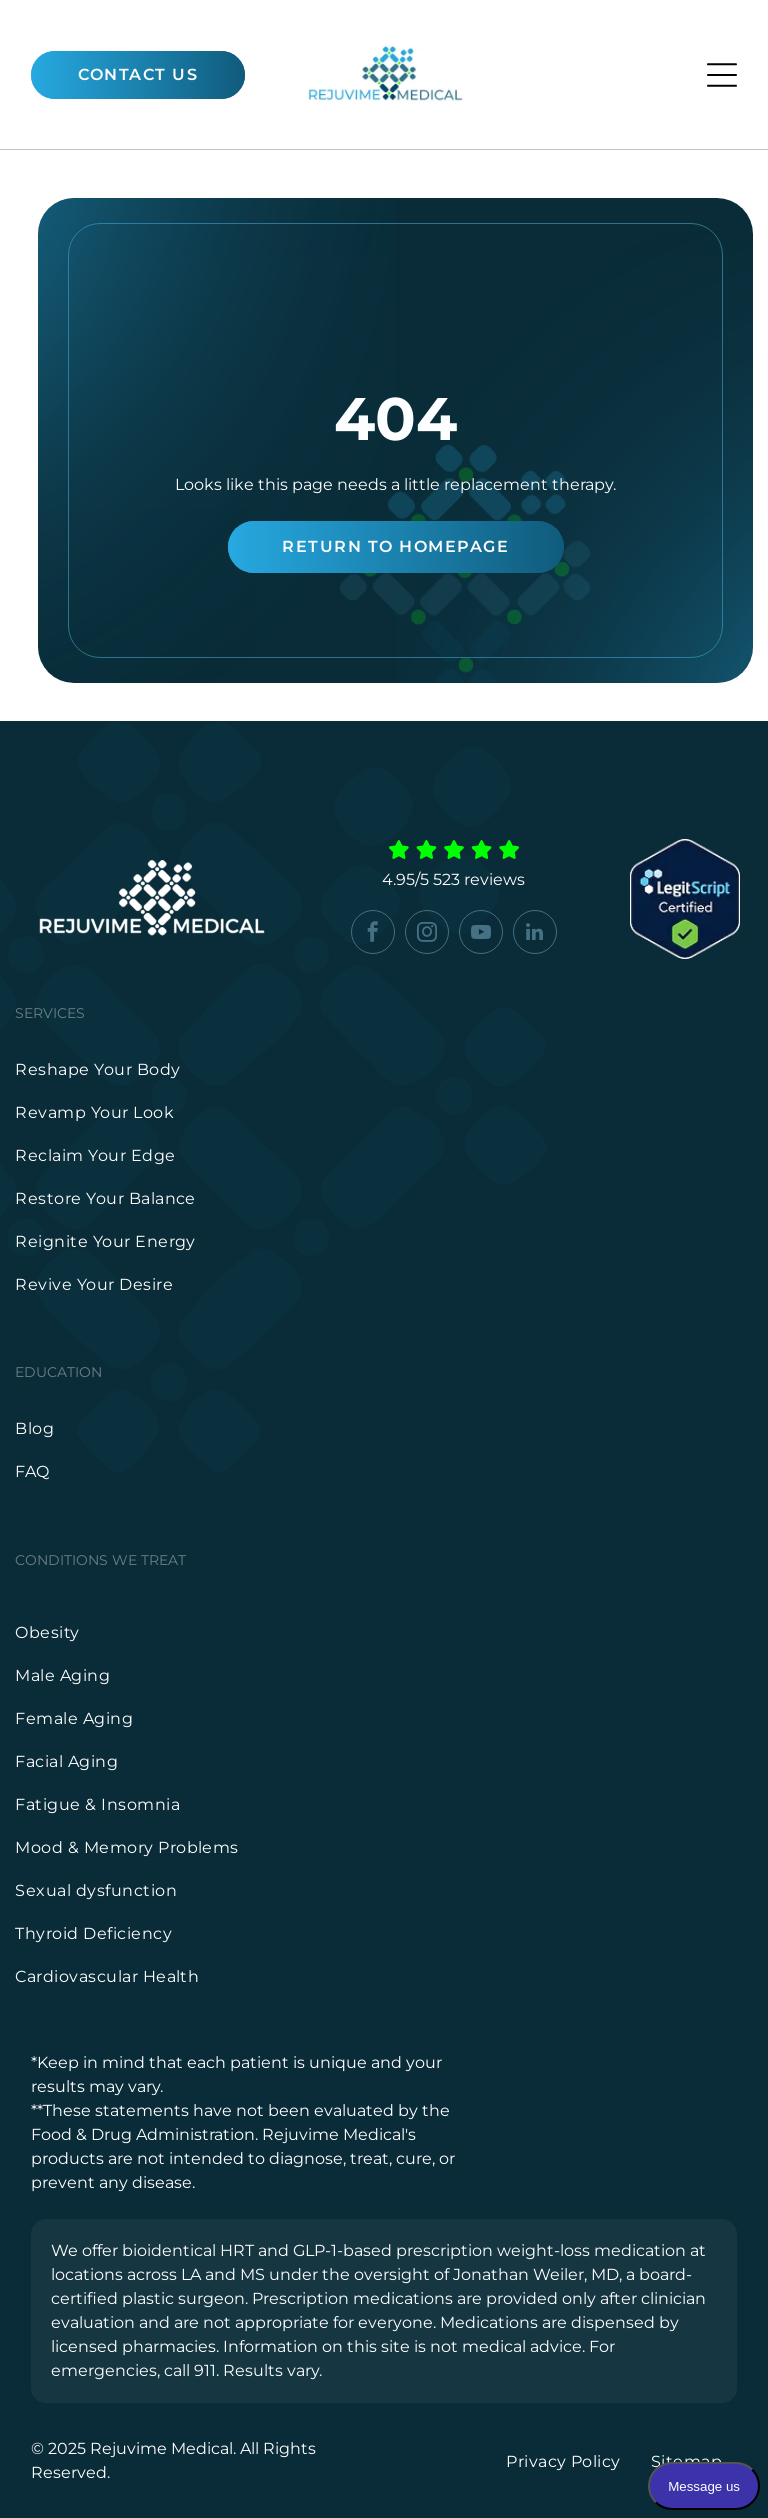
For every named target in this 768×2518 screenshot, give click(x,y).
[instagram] (427, 934)
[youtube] (481, 934)
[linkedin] (535, 934)
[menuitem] (383, 1069)
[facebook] (373, 934)
